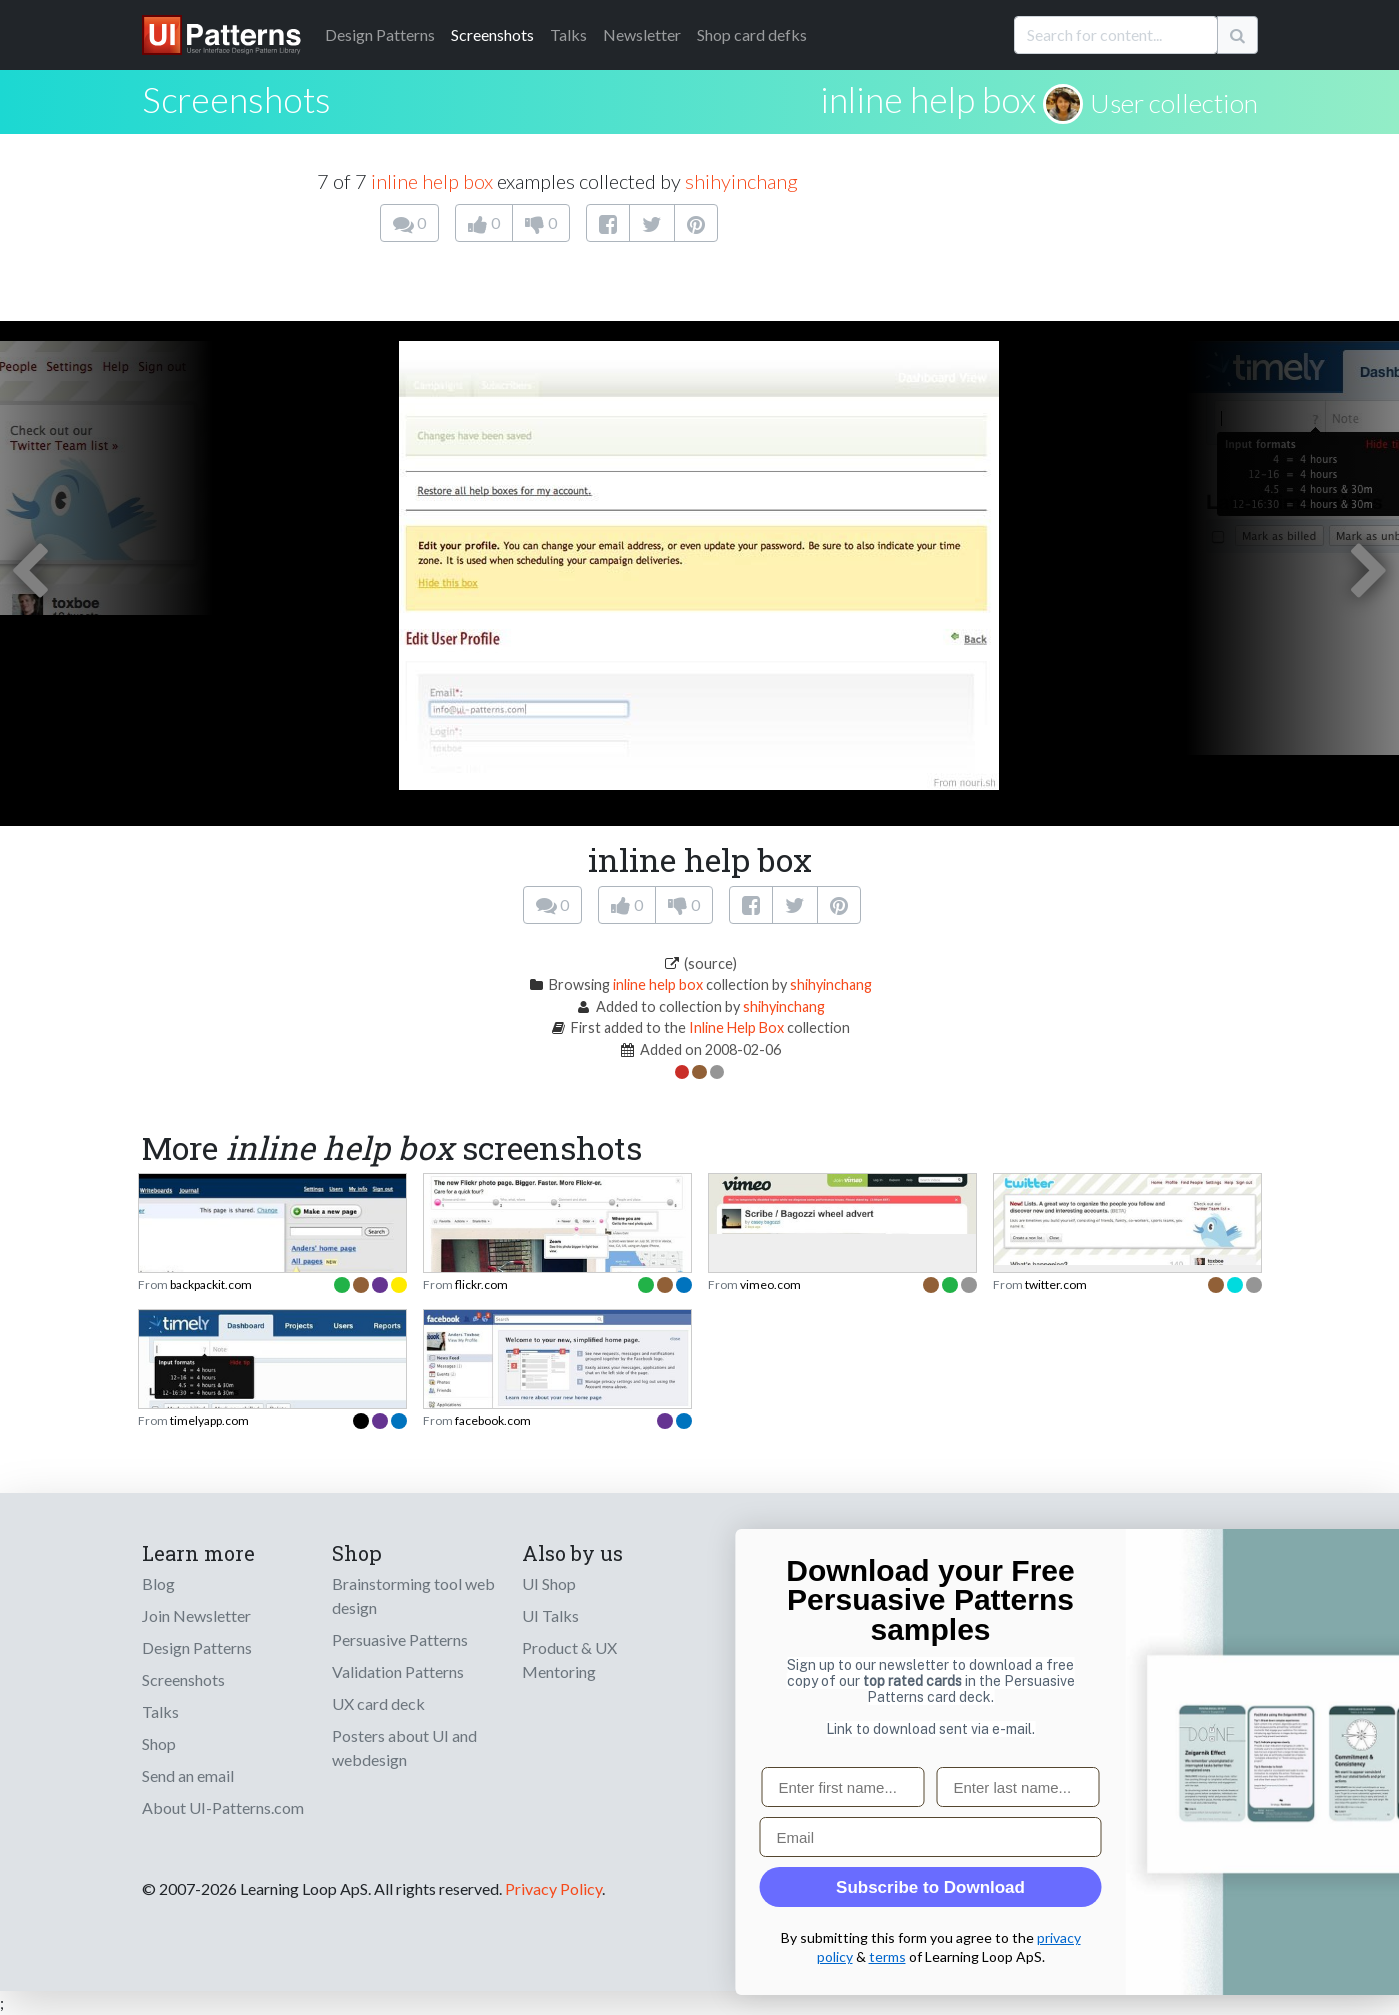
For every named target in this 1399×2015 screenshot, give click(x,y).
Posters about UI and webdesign (404, 1747)
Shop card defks (752, 34)
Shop (159, 1743)
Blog (158, 1583)
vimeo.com (770, 1284)
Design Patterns (197, 1647)
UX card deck (378, 1703)
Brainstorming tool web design (413, 1595)
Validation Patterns (398, 1671)
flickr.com (481, 1284)
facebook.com (493, 1420)
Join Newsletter (196, 1615)
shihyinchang (741, 181)
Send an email (188, 1775)
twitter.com (1056, 1284)
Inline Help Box (736, 1027)
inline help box (928, 99)
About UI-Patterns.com (223, 1807)
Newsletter (642, 34)
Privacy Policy (553, 1888)
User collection (1174, 103)
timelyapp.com (209, 1420)
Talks (568, 34)
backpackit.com (211, 1284)
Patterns (380, 34)
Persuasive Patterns (400, 1639)
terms (1328, 1956)
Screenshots (492, 34)
